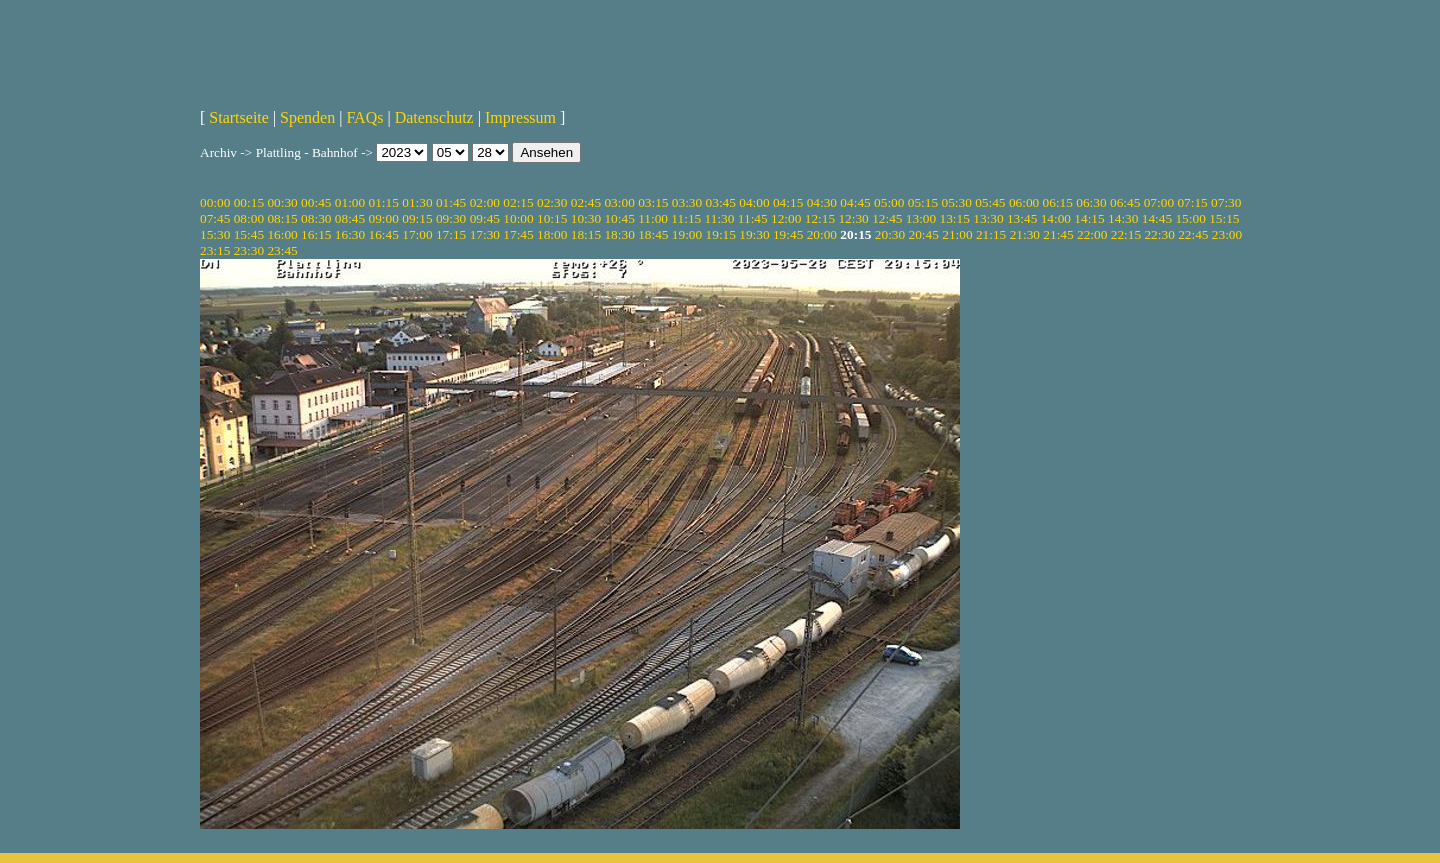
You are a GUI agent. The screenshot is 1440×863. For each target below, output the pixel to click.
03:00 (619, 202)
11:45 (753, 218)
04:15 (788, 202)
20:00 (822, 234)
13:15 (955, 218)
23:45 (282, 250)
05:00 (889, 202)
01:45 (451, 202)
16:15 (316, 234)
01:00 (350, 202)
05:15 (923, 202)
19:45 (788, 234)
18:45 (653, 234)
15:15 (1224, 218)
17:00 (417, 234)
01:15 (384, 202)
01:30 (417, 202)
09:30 (451, 218)
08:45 (350, 218)
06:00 (1024, 202)
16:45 (384, 234)
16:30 (350, 234)
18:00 (552, 234)
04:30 (822, 202)
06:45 (1125, 202)
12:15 (820, 218)
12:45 (887, 218)
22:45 (1193, 234)
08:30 (316, 218)
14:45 (1157, 218)
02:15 (518, 202)
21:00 (957, 234)
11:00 (653, 218)
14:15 (1089, 218)
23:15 (215, 250)
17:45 (518, 234)
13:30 (988, 218)
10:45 (619, 218)
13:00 (921, 218)
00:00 (215, 202)
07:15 (1192, 202)
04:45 (855, 202)
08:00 (249, 218)
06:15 (1058, 202)
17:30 (485, 234)
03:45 (721, 202)
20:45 (924, 234)
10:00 (518, 218)
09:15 (417, 218)
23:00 (1227, 234)
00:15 (249, 202)
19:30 (754, 234)
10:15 (552, 218)
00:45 (316, 202)
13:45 (1022, 218)
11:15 (686, 218)
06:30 (1091, 202)
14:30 (1123, 218)
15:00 (1190, 218)
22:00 (1092, 234)
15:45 (249, 234)
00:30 (282, 202)
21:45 (1058, 234)
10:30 (586, 218)
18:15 (586, 234)
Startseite (239, 117)
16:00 (282, 234)
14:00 (1056, 218)
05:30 (956, 202)
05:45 (990, 202)
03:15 (653, 202)
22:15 (1126, 234)
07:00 (1159, 202)
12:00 (786, 218)
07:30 (1226, 202)
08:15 (282, 218)
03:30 (687, 202)
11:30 (720, 218)
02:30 (552, 202)
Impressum (520, 117)
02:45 (586, 202)
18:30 (619, 234)
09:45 (485, 218)
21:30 (1025, 234)
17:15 (451, 234)
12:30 (853, 218)
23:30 (249, 250)
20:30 (890, 234)
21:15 (991, 234)
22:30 (1159, 234)
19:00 (687, 234)
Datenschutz (434, 117)
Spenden (307, 117)
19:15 (721, 234)
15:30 (215, 234)
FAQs (364, 117)
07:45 (215, 218)
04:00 (754, 202)
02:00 (485, 202)
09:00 (384, 218)
